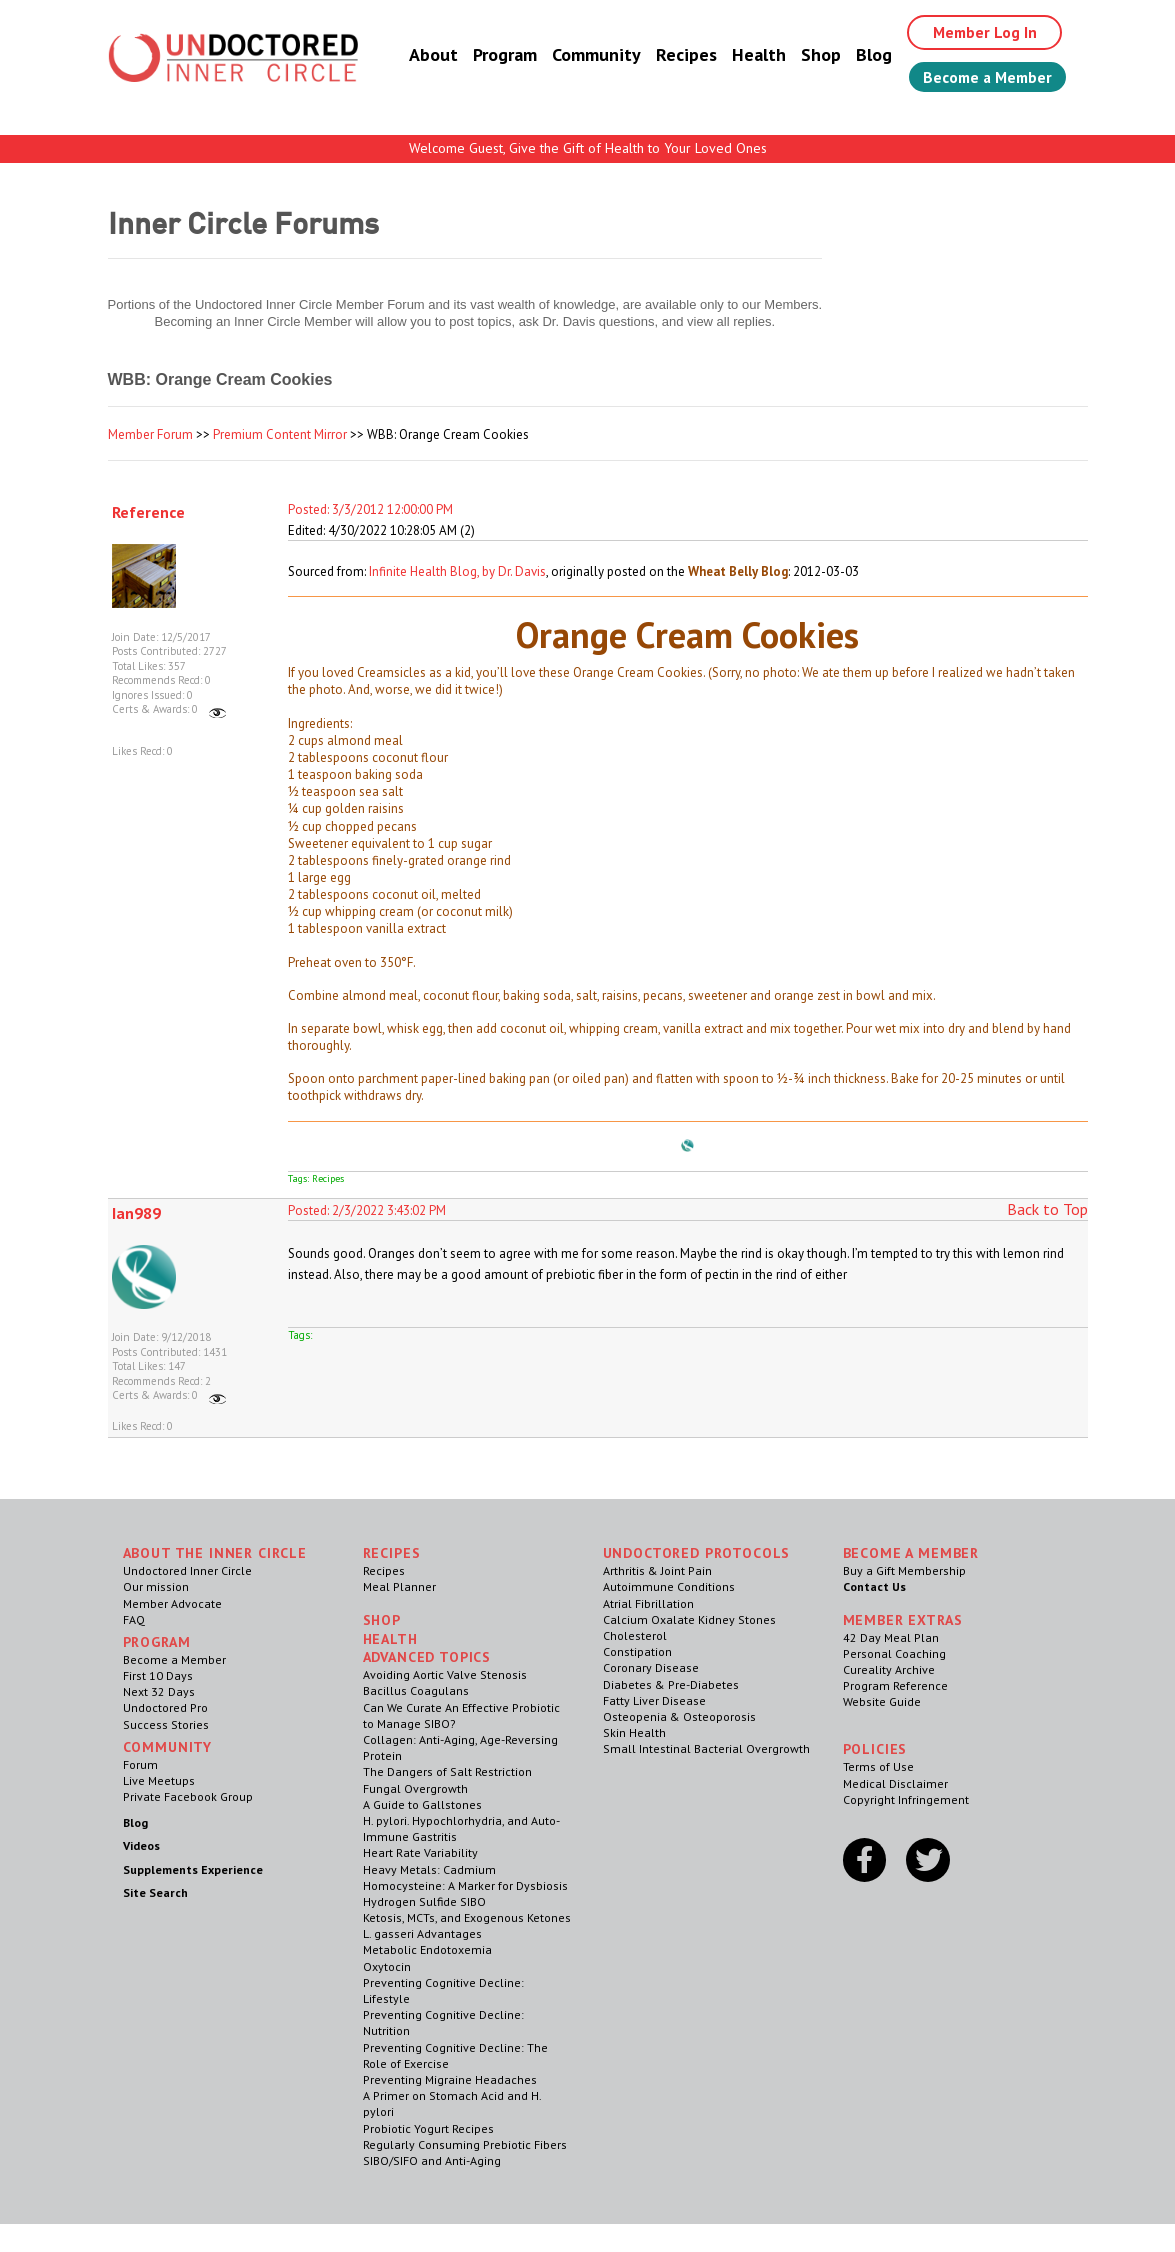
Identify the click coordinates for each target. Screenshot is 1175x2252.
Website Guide (882, 1701)
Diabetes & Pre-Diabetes (671, 1684)
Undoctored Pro (165, 1707)
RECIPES (392, 1553)
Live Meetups (159, 1780)
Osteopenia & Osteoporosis (679, 1716)
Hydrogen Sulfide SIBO (424, 1901)
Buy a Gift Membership (904, 1570)
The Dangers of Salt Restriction (447, 1771)
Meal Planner (399, 1586)
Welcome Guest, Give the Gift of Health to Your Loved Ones (588, 148)
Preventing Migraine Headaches (450, 2079)
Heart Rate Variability (420, 1852)
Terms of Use (878, 1766)
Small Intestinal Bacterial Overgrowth (706, 1748)
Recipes (678, 54)
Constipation (637, 1651)
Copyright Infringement (906, 1799)
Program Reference (895, 1685)
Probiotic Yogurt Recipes (428, 2128)
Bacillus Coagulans (416, 1690)
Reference (148, 512)
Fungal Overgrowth (415, 1788)
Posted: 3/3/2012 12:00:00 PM (370, 509)
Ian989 (136, 1213)
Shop (813, 54)
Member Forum (150, 434)
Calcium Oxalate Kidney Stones (689, 1619)
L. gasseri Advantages (422, 1933)
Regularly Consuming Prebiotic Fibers (465, 2144)
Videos (141, 1845)
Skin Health (634, 1732)
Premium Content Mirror (280, 434)
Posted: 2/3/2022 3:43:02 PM (367, 1210)
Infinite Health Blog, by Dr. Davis (457, 571)
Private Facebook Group (188, 1796)
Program (497, 54)
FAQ (134, 1619)
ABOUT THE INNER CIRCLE (215, 1553)
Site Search (155, 1892)
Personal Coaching (894, 1653)
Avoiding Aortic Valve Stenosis (445, 1674)
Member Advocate (172, 1603)
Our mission (156, 1586)
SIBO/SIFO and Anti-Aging (432, 2160)
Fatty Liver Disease (654, 1700)
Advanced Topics (427, 1657)
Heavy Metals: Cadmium (429, 1869)
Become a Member (983, 77)
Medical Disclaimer (895, 1783)
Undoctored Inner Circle (187, 1570)
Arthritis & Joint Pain (657, 1570)
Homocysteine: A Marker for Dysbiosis (465, 1885)
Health (751, 54)
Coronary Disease (651, 1667)
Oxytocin (387, 1966)
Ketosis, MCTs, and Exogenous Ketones (467, 1917)
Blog (866, 54)
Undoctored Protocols (697, 1553)
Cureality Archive (889, 1669)
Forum (140, 1764)
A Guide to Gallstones (422, 1804)
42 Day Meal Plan (891, 1637)
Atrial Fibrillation (648, 1603)
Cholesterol (635, 1635)
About (425, 54)
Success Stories (166, 1724)
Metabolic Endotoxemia (427, 1949)
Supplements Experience (193, 1869)
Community (588, 54)
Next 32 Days (159, 1691)
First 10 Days (158, 1675)
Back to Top (1047, 1209)
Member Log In (978, 32)
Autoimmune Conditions (669, 1586)
